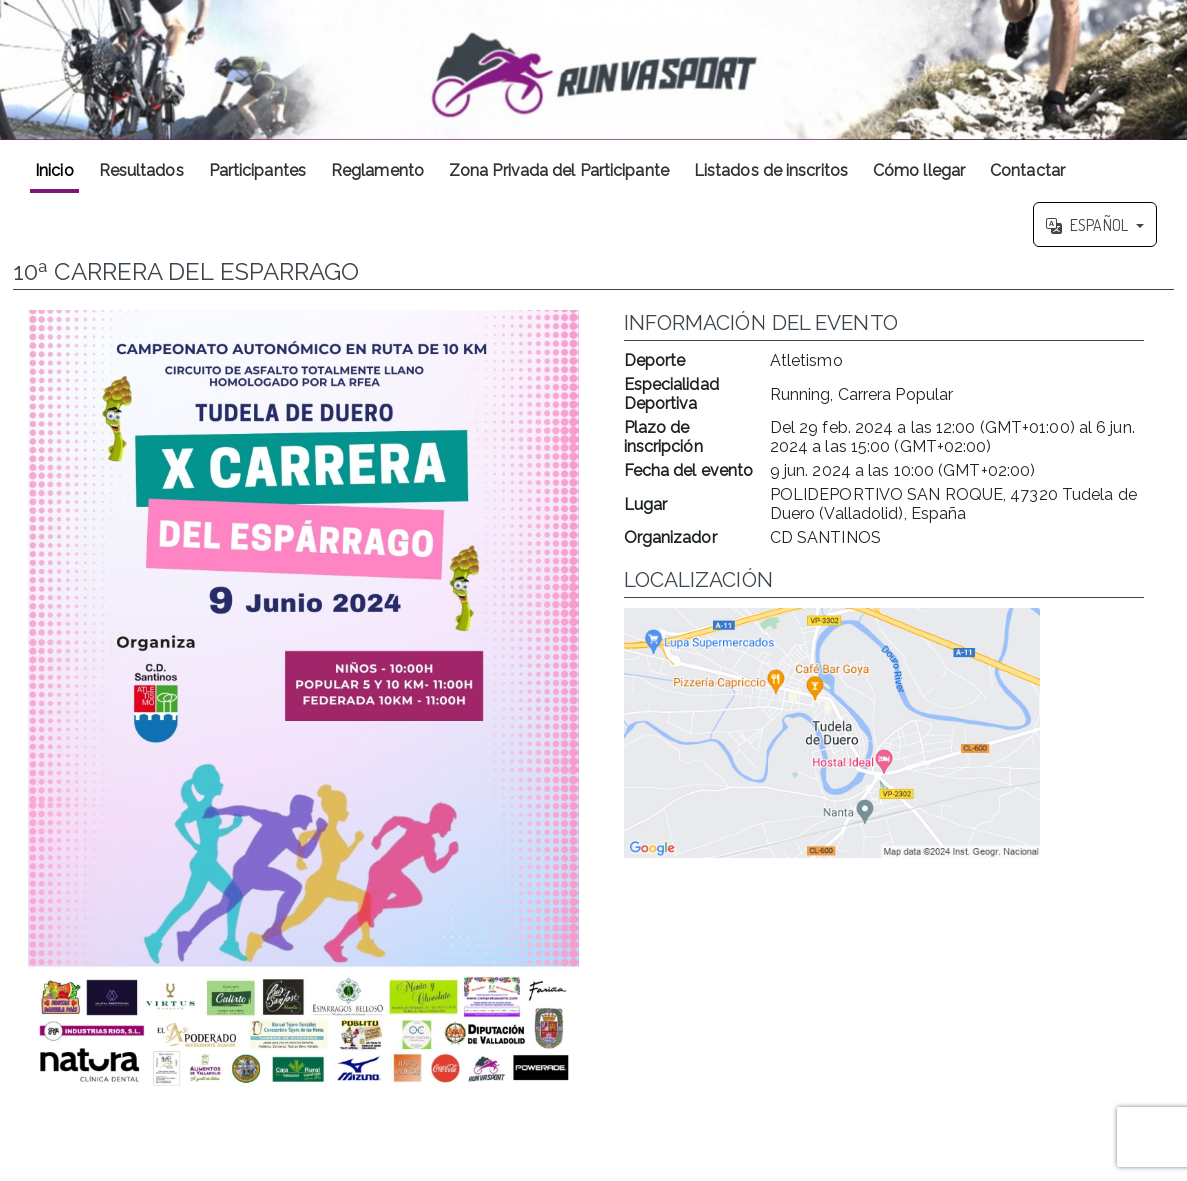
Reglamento (377, 170)
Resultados (141, 170)
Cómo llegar (919, 170)
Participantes (257, 170)
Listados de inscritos (771, 170)
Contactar (1027, 170)
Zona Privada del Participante (559, 170)
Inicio (54, 170)
